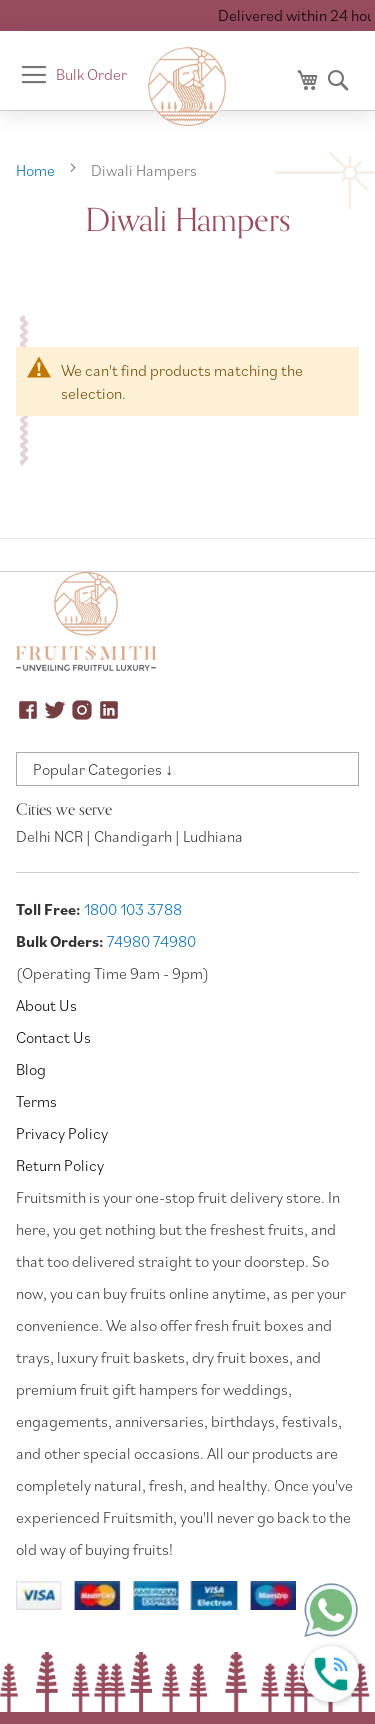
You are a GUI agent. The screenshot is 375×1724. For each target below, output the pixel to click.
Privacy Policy (62, 1133)
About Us (46, 1005)
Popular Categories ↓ (103, 769)
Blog (31, 1069)
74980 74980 (151, 941)
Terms (36, 1101)
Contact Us (53, 1037)
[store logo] (188, 87)
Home (37, 170)
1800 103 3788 (133, 909)
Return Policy (60, 1165)
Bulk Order (91, 74)
